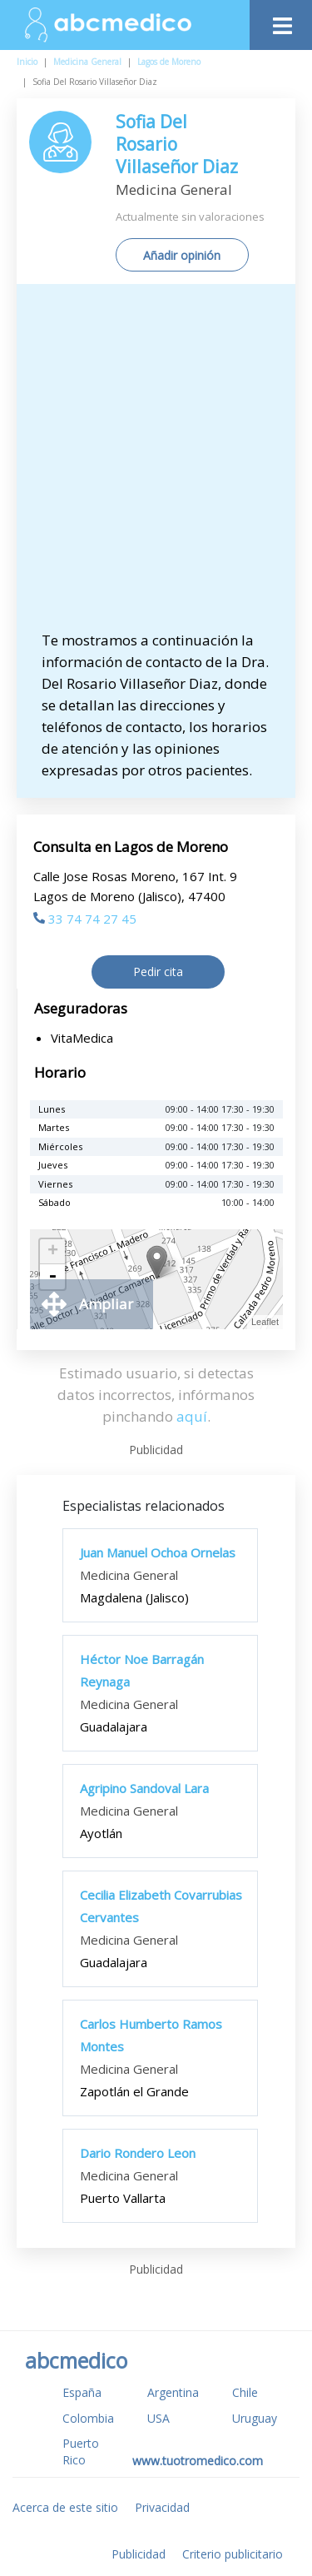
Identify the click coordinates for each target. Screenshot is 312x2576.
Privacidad (162, 2507)
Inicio (27, 61)
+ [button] (52, 1251)
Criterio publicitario (232, 2554)
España (82, 2392)
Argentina (173, 2392)
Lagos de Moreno (169, 61)
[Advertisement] (156, 465)
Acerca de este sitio (65, 2507)
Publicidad (138, 2554)
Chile (245, 2392)
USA (158, 2418)
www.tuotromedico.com (197, 2461)
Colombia (88, 2418)
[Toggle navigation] (281, 21)
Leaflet (265, 1322)
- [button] (52, 1276)
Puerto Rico (80, 2451)
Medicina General (87, 61)
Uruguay (254, 2418)
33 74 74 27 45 (84, 918)
